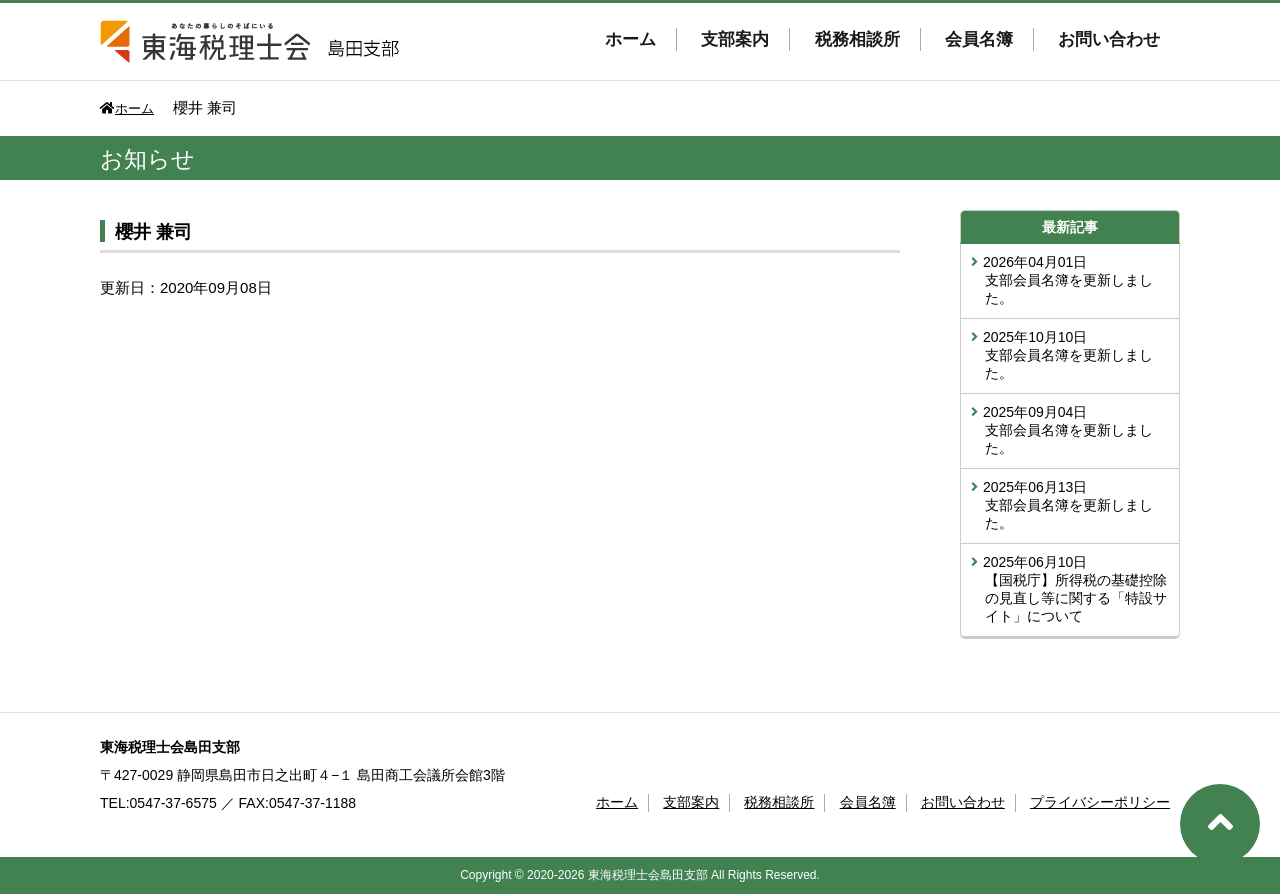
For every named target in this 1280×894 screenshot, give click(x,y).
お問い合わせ (1109, 39)
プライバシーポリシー (1100, 802)
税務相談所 (857, 39)
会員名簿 (979, 39)
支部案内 (735, 39)
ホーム (630, 39)
